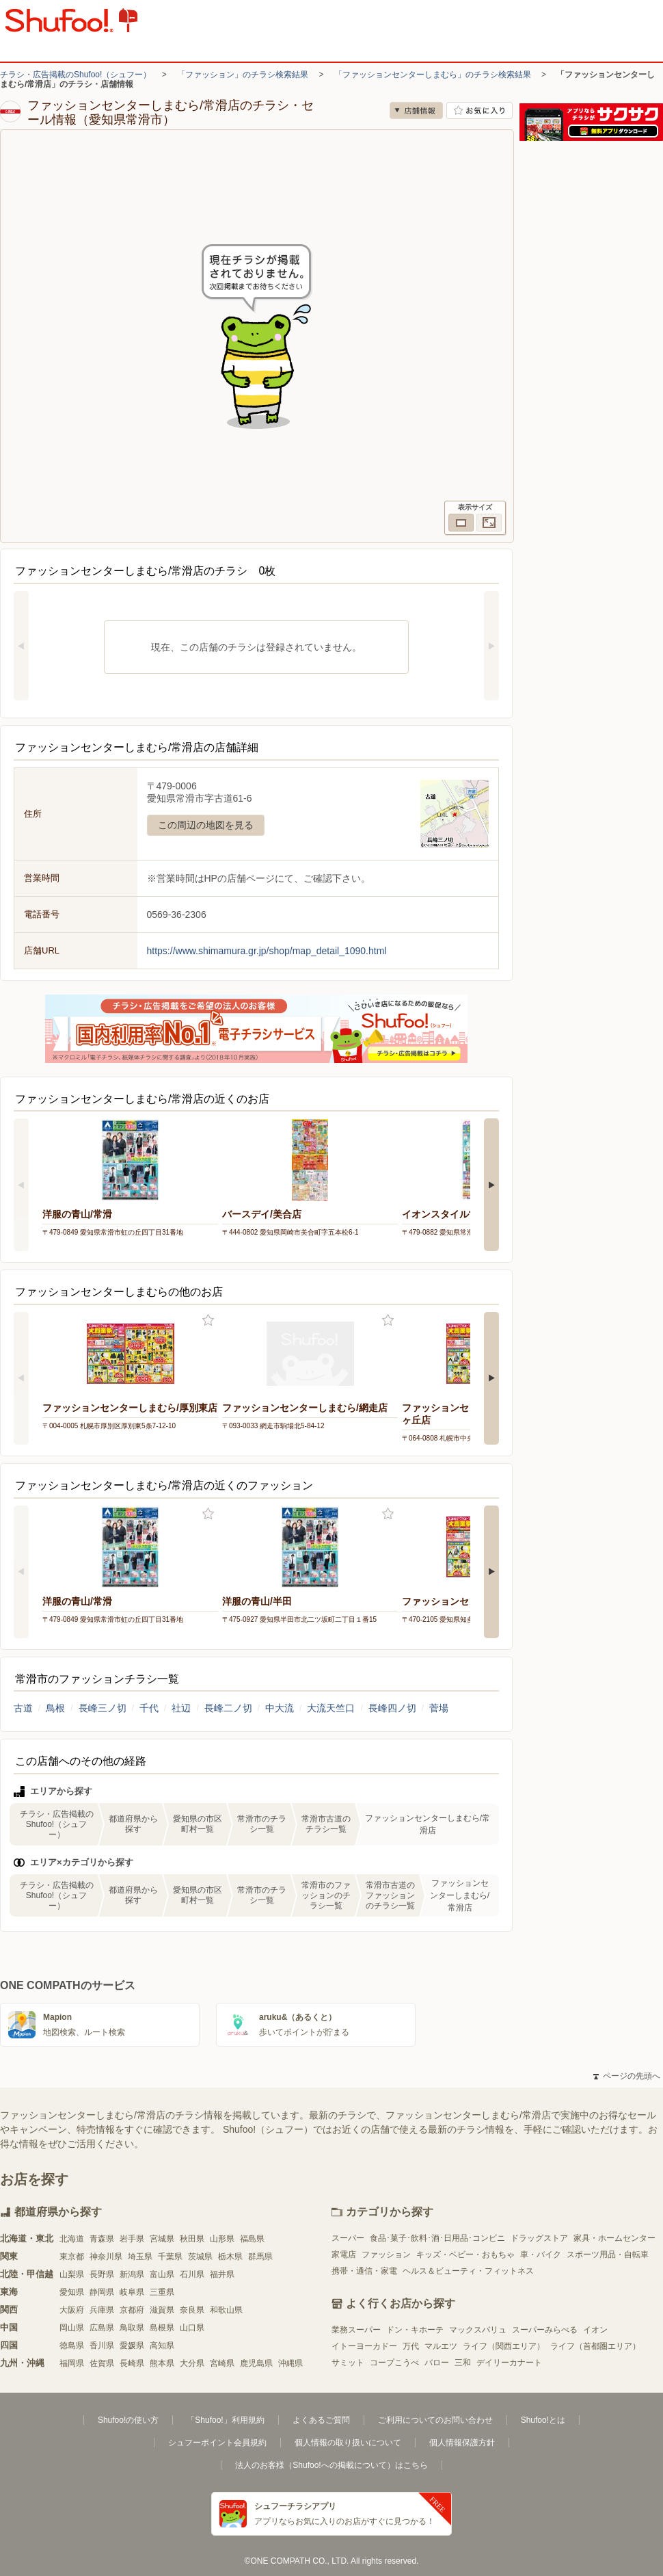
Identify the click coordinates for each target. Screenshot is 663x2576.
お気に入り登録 (208, 1320)
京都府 (132, 2310)
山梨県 (71, 2274)
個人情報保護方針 (462, 2442)
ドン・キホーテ (415, 2330)
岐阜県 (132, 2292)
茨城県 (200, 2256)
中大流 (279, 1708)
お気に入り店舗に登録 (479, 110)
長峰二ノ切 (228, 1708)
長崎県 (132, 2363)
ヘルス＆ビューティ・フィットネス (468, 2271)
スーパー (348, 2238)
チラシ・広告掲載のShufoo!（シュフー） (75, 74)
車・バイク (540, 2254)
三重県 (162, 2292)
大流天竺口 (331, 1708)
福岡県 (71, 2363)
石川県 (192, 2274)
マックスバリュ (477, 2330)
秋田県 (192, 2239)
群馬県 (260, 2256)
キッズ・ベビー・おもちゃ (465, 2254)
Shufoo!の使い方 (128, 2420)
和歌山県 (226, 2310)
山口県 (192, 2327)
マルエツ (440, 2346)
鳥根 (55, 1708)
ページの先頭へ (626, 2076)
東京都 (71, 2256)
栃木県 (230, 2256)
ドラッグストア (539, 2238)
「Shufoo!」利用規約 (225, 2420)
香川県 (102, 2345)
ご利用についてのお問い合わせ (435, 2420)
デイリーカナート (509, 2362)
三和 (463, 2362)
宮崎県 (222, 2363)
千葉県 (170, 2256)
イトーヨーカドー (364, 2346)
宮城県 (162, 2239)
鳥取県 (132, 2327)
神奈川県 (106, 2256)
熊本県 (162, 2363)
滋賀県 (162, 2310)
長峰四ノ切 (392, 1708)
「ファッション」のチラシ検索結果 (242, 74)
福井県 (222, 2274)
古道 (23, 1708)
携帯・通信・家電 (364, 2271)
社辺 (181, 1708)
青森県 (102, 2239)
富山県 (162, 2274)
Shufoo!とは (543, 2420)
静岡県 (102, 2292)
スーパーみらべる (545, 2330)
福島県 (252, 2239)
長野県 (102, 2274)
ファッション (386, 2254)
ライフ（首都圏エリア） (595, 2346)
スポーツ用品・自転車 (608, 2254)
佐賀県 (102, 2363)
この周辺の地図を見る (206, 824)
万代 (411, 2346)
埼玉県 (140, 2256)
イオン (595, 2330)
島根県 (162, 2327)
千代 (149, 1708)
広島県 (102, 2327)
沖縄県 (290, 2363)
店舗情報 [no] (416, 110)
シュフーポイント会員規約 (217, 2442)
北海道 (71, 2239)
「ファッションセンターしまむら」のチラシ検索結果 (432, 74)
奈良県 (192, 2310)
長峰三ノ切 (102, 1708)
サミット (348, 2362)
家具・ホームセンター (614, 2238)
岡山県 (71, 2327)
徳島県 (71, 2345)
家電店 (344, 2254)
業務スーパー (356, 2330)
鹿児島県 (256, 2363)
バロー (436, 2362)
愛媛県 (132, 2345)
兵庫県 (102, 2310)
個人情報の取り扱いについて (348, 2442)
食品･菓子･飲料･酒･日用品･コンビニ (437, 2238)
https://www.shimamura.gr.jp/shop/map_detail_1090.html (267, 950)
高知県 (162, 2345)
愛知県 (71, 2292)
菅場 (438, 1708)
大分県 (192, 2363)
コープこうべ (394, 2362)
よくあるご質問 (321, 2420)
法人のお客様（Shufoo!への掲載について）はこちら (331, 2465)
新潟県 (132, 2274)
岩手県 (132, 2239)
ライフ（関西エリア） (504, 2346)
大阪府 (71, 2310)
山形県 (222, 2239)
